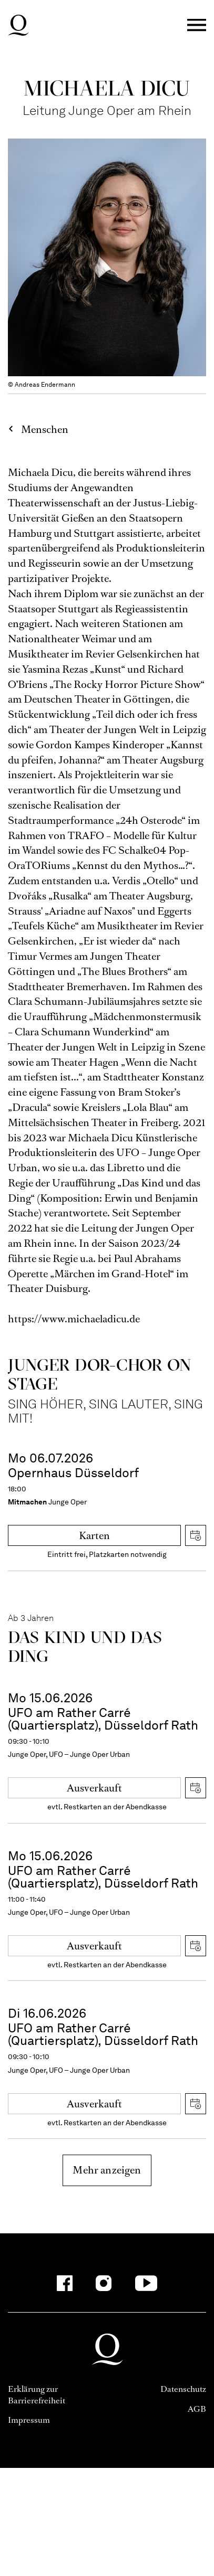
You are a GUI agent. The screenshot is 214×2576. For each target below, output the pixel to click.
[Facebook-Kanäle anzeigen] (65, 2283)
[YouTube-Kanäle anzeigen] (146, 2283)
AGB (197, 2408)
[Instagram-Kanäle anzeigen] (103, 2283)
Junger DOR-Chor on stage (99, 1374)
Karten (94, 1536)
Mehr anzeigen (107, 2170)
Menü (196, 25)
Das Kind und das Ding (85, 1646)
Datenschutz (183, 2388)
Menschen (44, 429)
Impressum (29, 2419)
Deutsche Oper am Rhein (18, 25)
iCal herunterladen (195, 1535)
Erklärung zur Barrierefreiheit (36, 2394)
